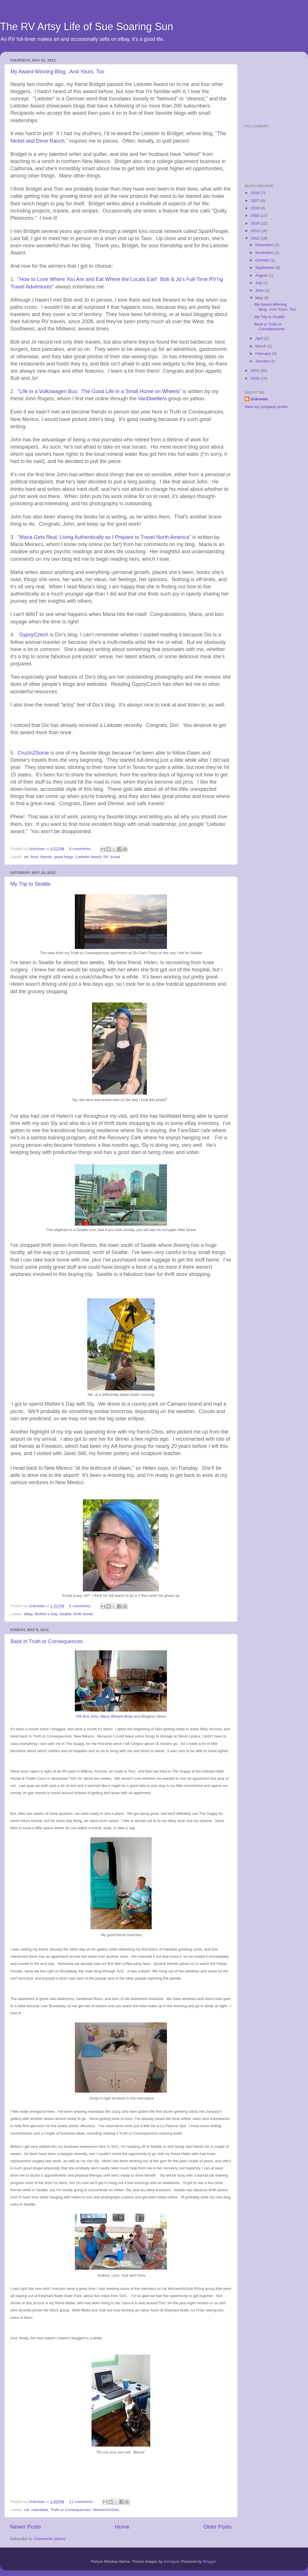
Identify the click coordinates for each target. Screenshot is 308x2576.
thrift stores (83, 1614)
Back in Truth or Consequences (46, 1641)
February (263, 353)
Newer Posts (25, 2527)
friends (46, 857)
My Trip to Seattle (30, 884)
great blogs (63, 857)
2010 (256, 378)
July (259, 283)
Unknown (259, 399)
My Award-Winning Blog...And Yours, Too (57, 71)
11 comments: (82, 2502)
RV (105, 857)
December (264, 245)
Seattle (65, 1614)
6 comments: (81, 849)
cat (26, 2510)
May (259, 298)
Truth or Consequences (70, 2510)
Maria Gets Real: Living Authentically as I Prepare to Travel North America (104, 537)
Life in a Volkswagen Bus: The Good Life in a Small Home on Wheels (99, 391)
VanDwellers (152, 398)
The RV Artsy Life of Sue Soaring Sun (86, 26)
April (259, 338)
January (262, 361)
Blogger (209, 2561)
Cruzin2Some (33, 753)
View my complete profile (266, 407)
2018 (256, 193)
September (265, 267)
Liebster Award (88, 857)
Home (122, 2527)
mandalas (39, 2510)
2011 (256, 370)
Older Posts (217, 2527)
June (260, 290)
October (262, 260)
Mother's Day (46, 1614)
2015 (256, 215)
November (264, 252)
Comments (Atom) (50, 2539)
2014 (256, 223)
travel (115, 857)
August (262, 275)
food (34, 857)
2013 (256, 231)
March (261, 346)
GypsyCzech (33, 635)
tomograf (171, 2561)
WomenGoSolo (106, 2510)
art (26, 857)
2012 (256, 238)
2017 (256, 200)
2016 (256, 208)
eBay (28, 1614)
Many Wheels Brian (116, 1716)
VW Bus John (87, 1716)
